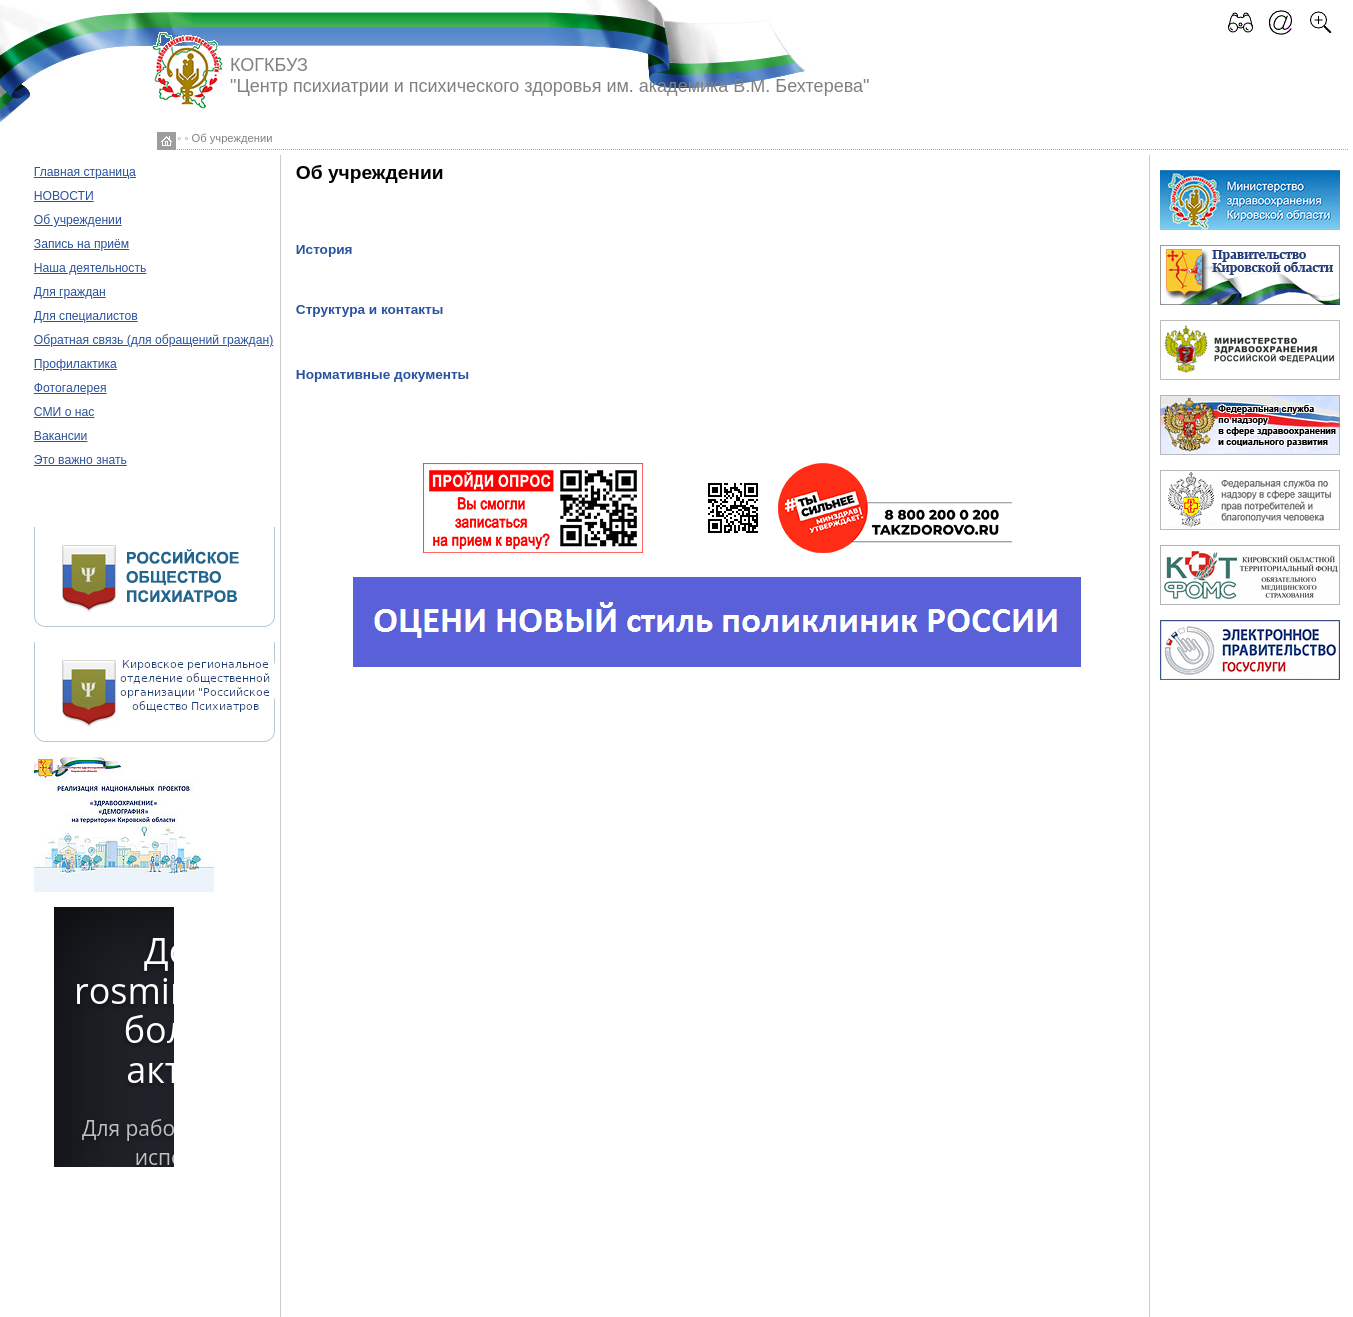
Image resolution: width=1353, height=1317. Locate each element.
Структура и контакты (370, 309)
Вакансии (61, 436)
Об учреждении (78, 220)
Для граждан (70, 292)
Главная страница (85, 172)
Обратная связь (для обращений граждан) (153, 340)
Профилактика (75, 364)
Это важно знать (80, 460)
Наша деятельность (90, 268)
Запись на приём (81, 244)
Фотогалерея (70, 388)
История (324, 249)
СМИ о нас (64, 412)
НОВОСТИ (64, 196)
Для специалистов (86, 316)
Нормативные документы (382, 374)
